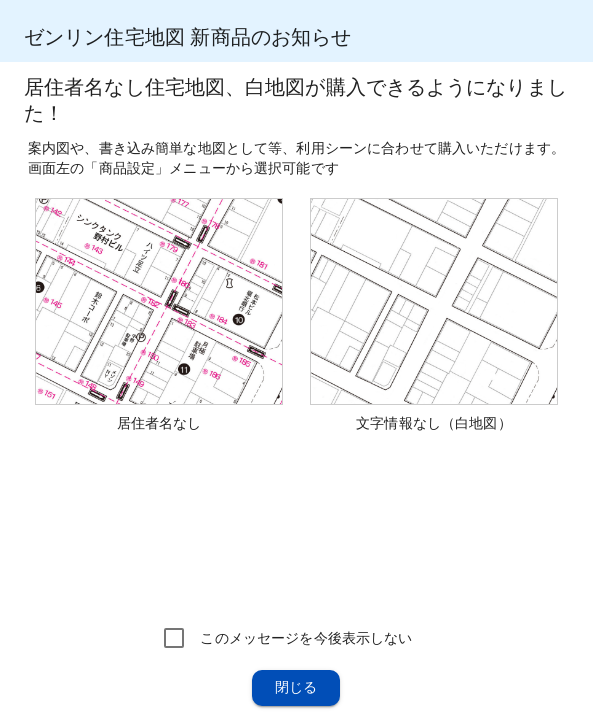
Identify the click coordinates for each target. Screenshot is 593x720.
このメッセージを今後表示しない (306, 638)
